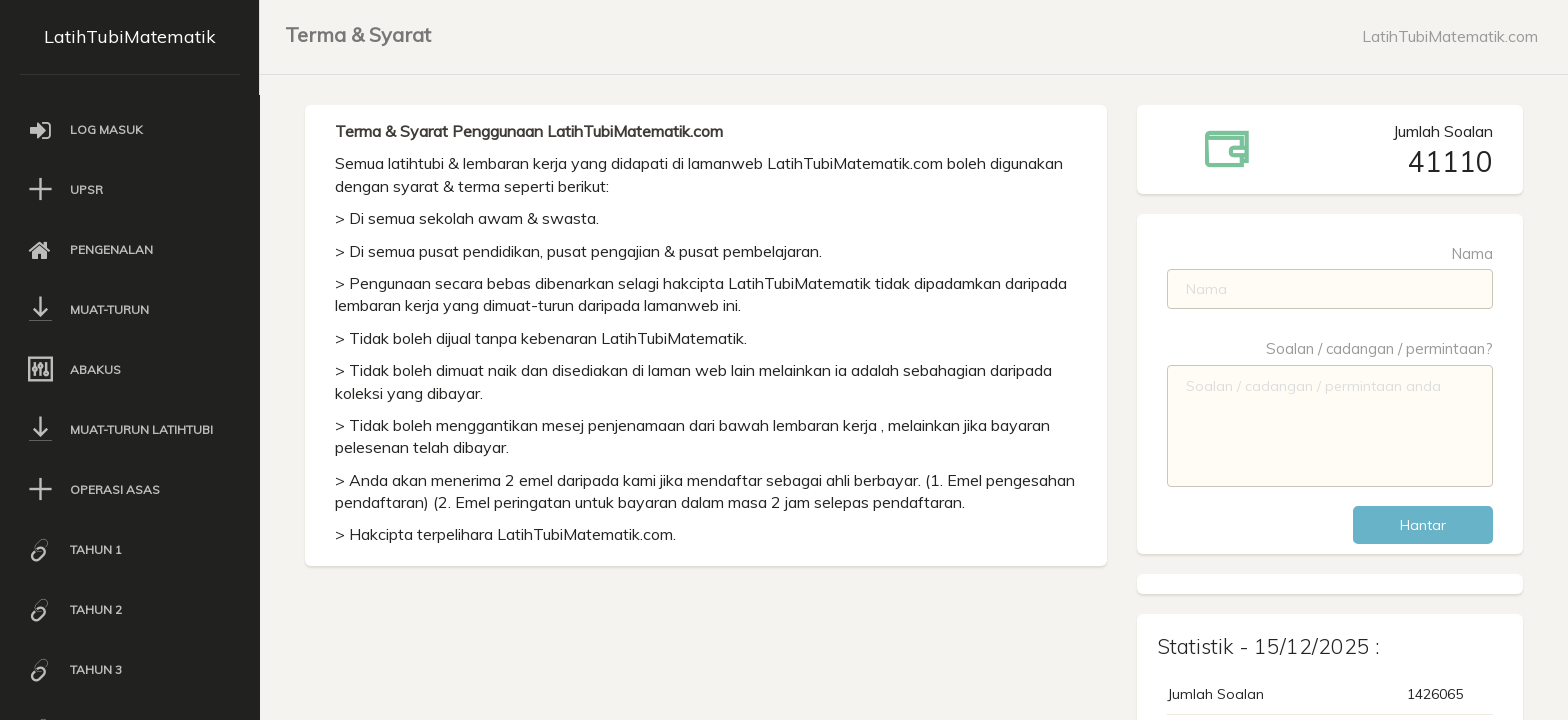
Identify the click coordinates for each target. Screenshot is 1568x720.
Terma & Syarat (358, 34)
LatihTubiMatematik (130, 36)
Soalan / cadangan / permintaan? (1379, 348)
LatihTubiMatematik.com (1450, 36)
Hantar (1423, 525)
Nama (1472, 253)
